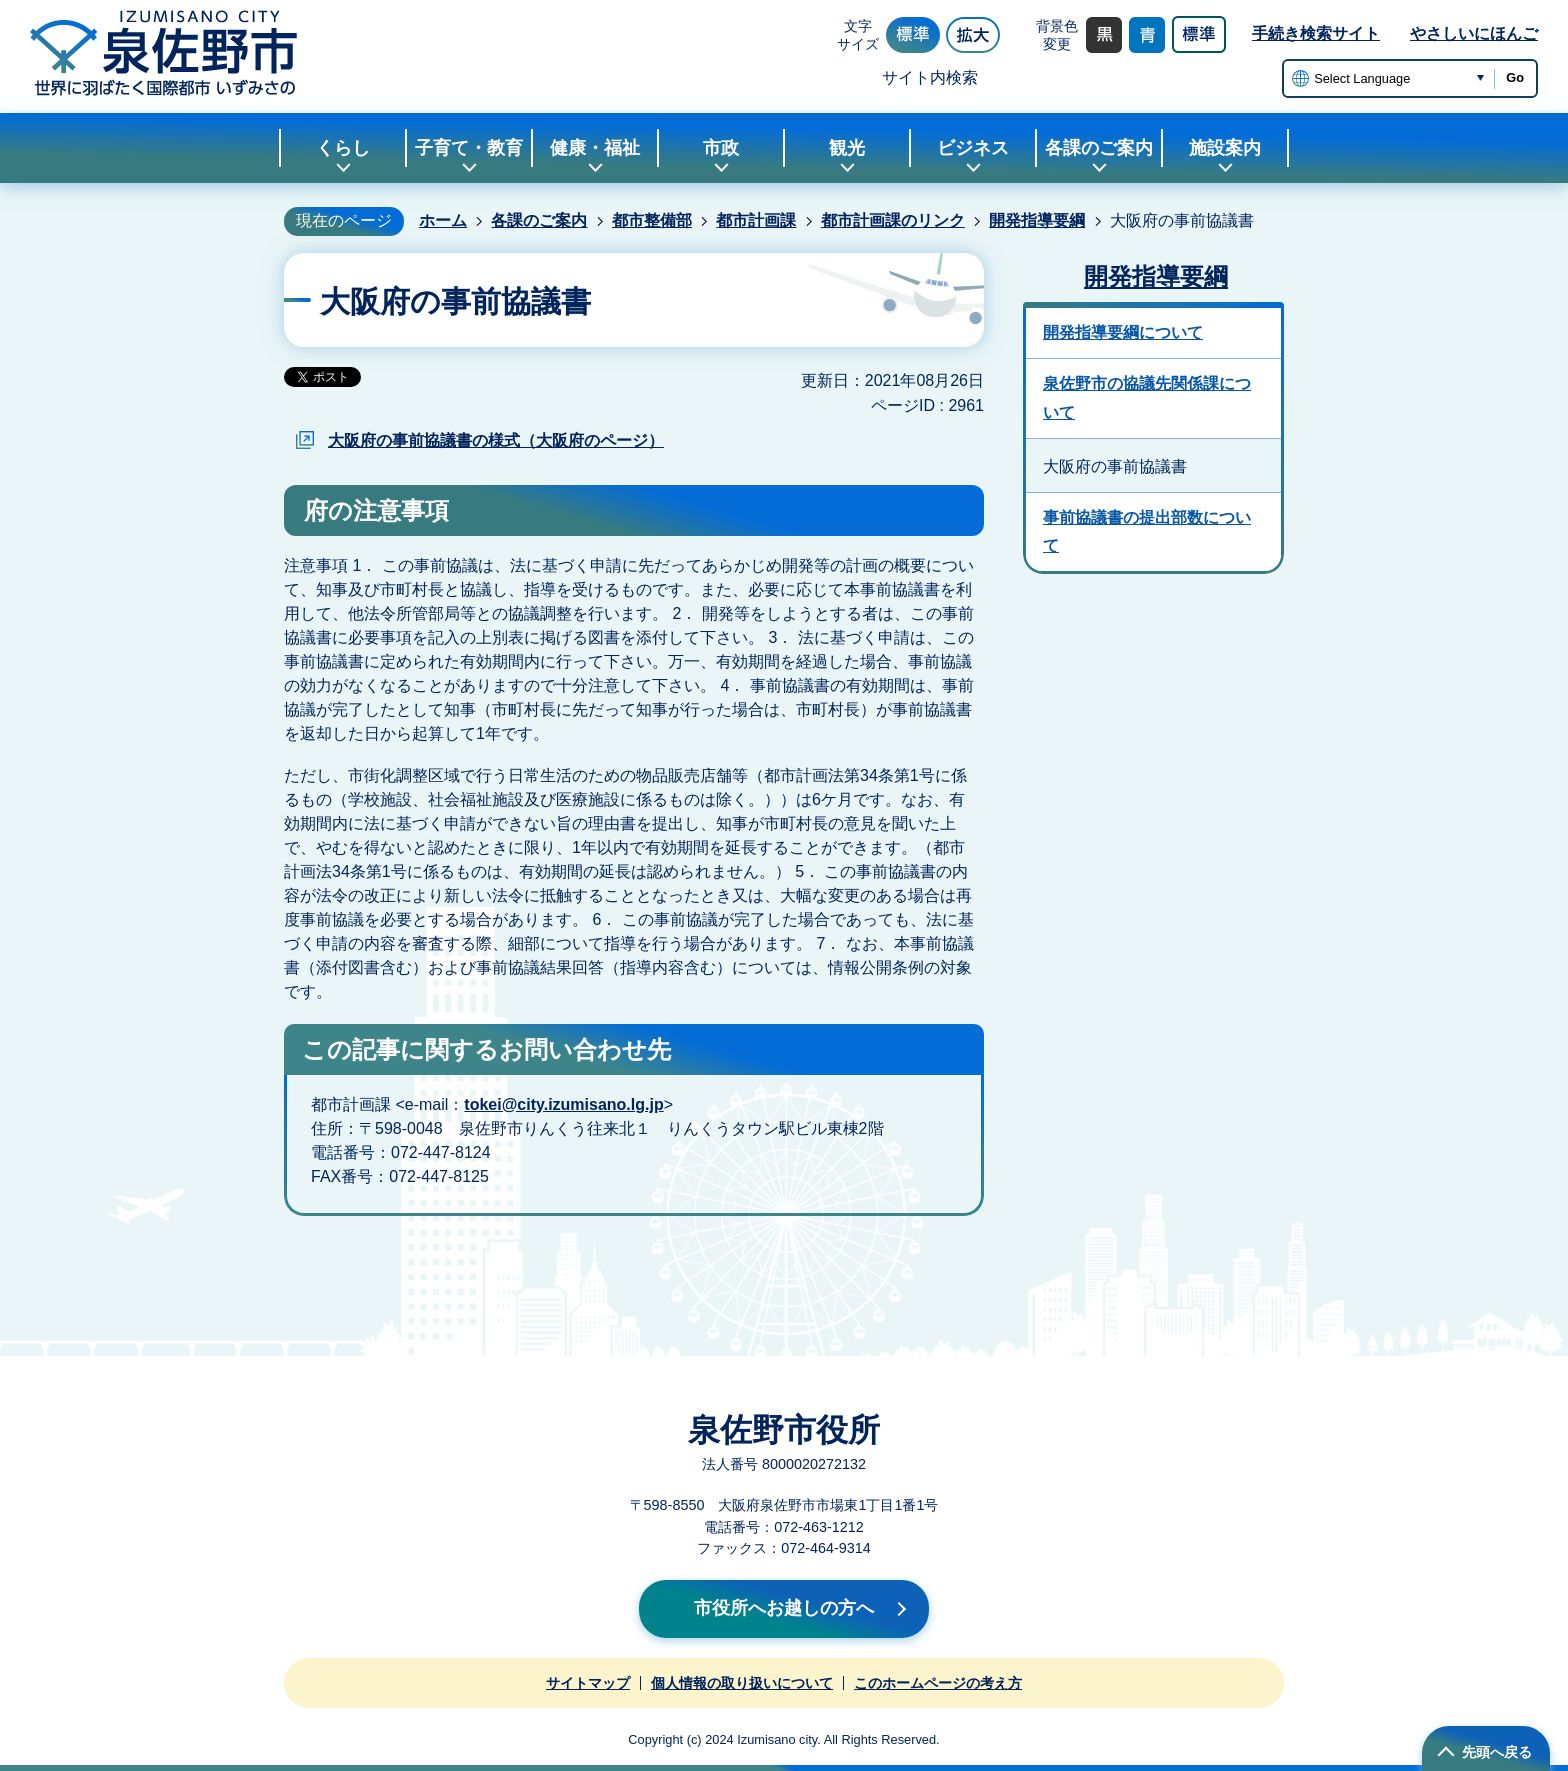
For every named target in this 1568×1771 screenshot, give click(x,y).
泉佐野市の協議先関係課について (1147, 398)
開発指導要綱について (1123, 332)
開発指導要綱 (1037, 220)
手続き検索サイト (1316, 33)
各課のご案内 (539, 220)
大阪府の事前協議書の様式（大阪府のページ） (496, 440)
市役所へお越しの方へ (784, 1608)
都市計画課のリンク (893, 220)
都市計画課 (756, 220)
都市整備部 (652, 220)
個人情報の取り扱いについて (742, 1683)
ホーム (443, 220)
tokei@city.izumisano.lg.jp (563, 1104)
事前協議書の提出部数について (1147, 532)
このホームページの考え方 (938, 1683)
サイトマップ (588, 1683)
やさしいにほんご (1474, 33)
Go (1515, 77)
